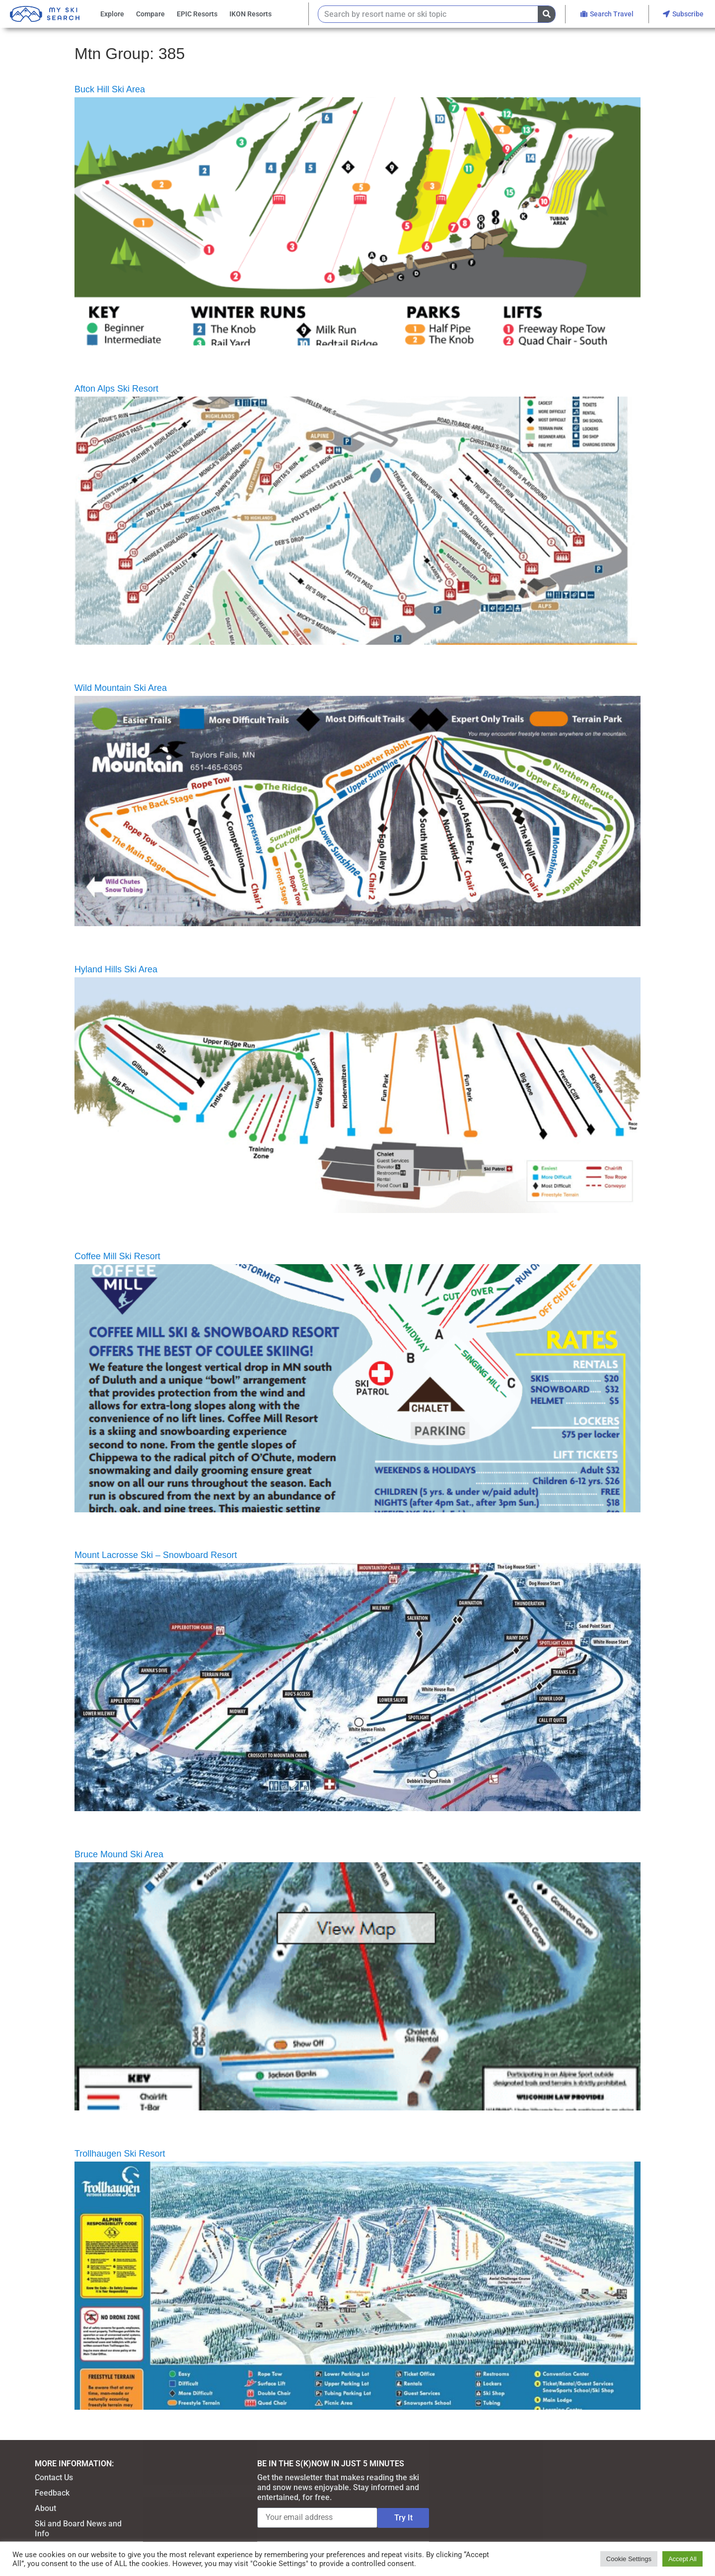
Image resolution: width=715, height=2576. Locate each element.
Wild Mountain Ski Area (120, 688)
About (45, 2508)
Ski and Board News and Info (78, 2528)
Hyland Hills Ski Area (115, 969)
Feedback (52, 2493)
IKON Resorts (250, 14)
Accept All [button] (682, 2559)
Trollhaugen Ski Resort (119, 2154)
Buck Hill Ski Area (109, 89)
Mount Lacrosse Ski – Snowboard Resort (155, 1555)
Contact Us (54, 2477)
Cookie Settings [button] (628, 2559)
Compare (150, 14)
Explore (112, 14)
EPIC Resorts (197, 14)
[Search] (546, 14)
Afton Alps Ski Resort (116, 389)
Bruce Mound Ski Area (118, 1854)
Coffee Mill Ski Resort (117, 1256)
